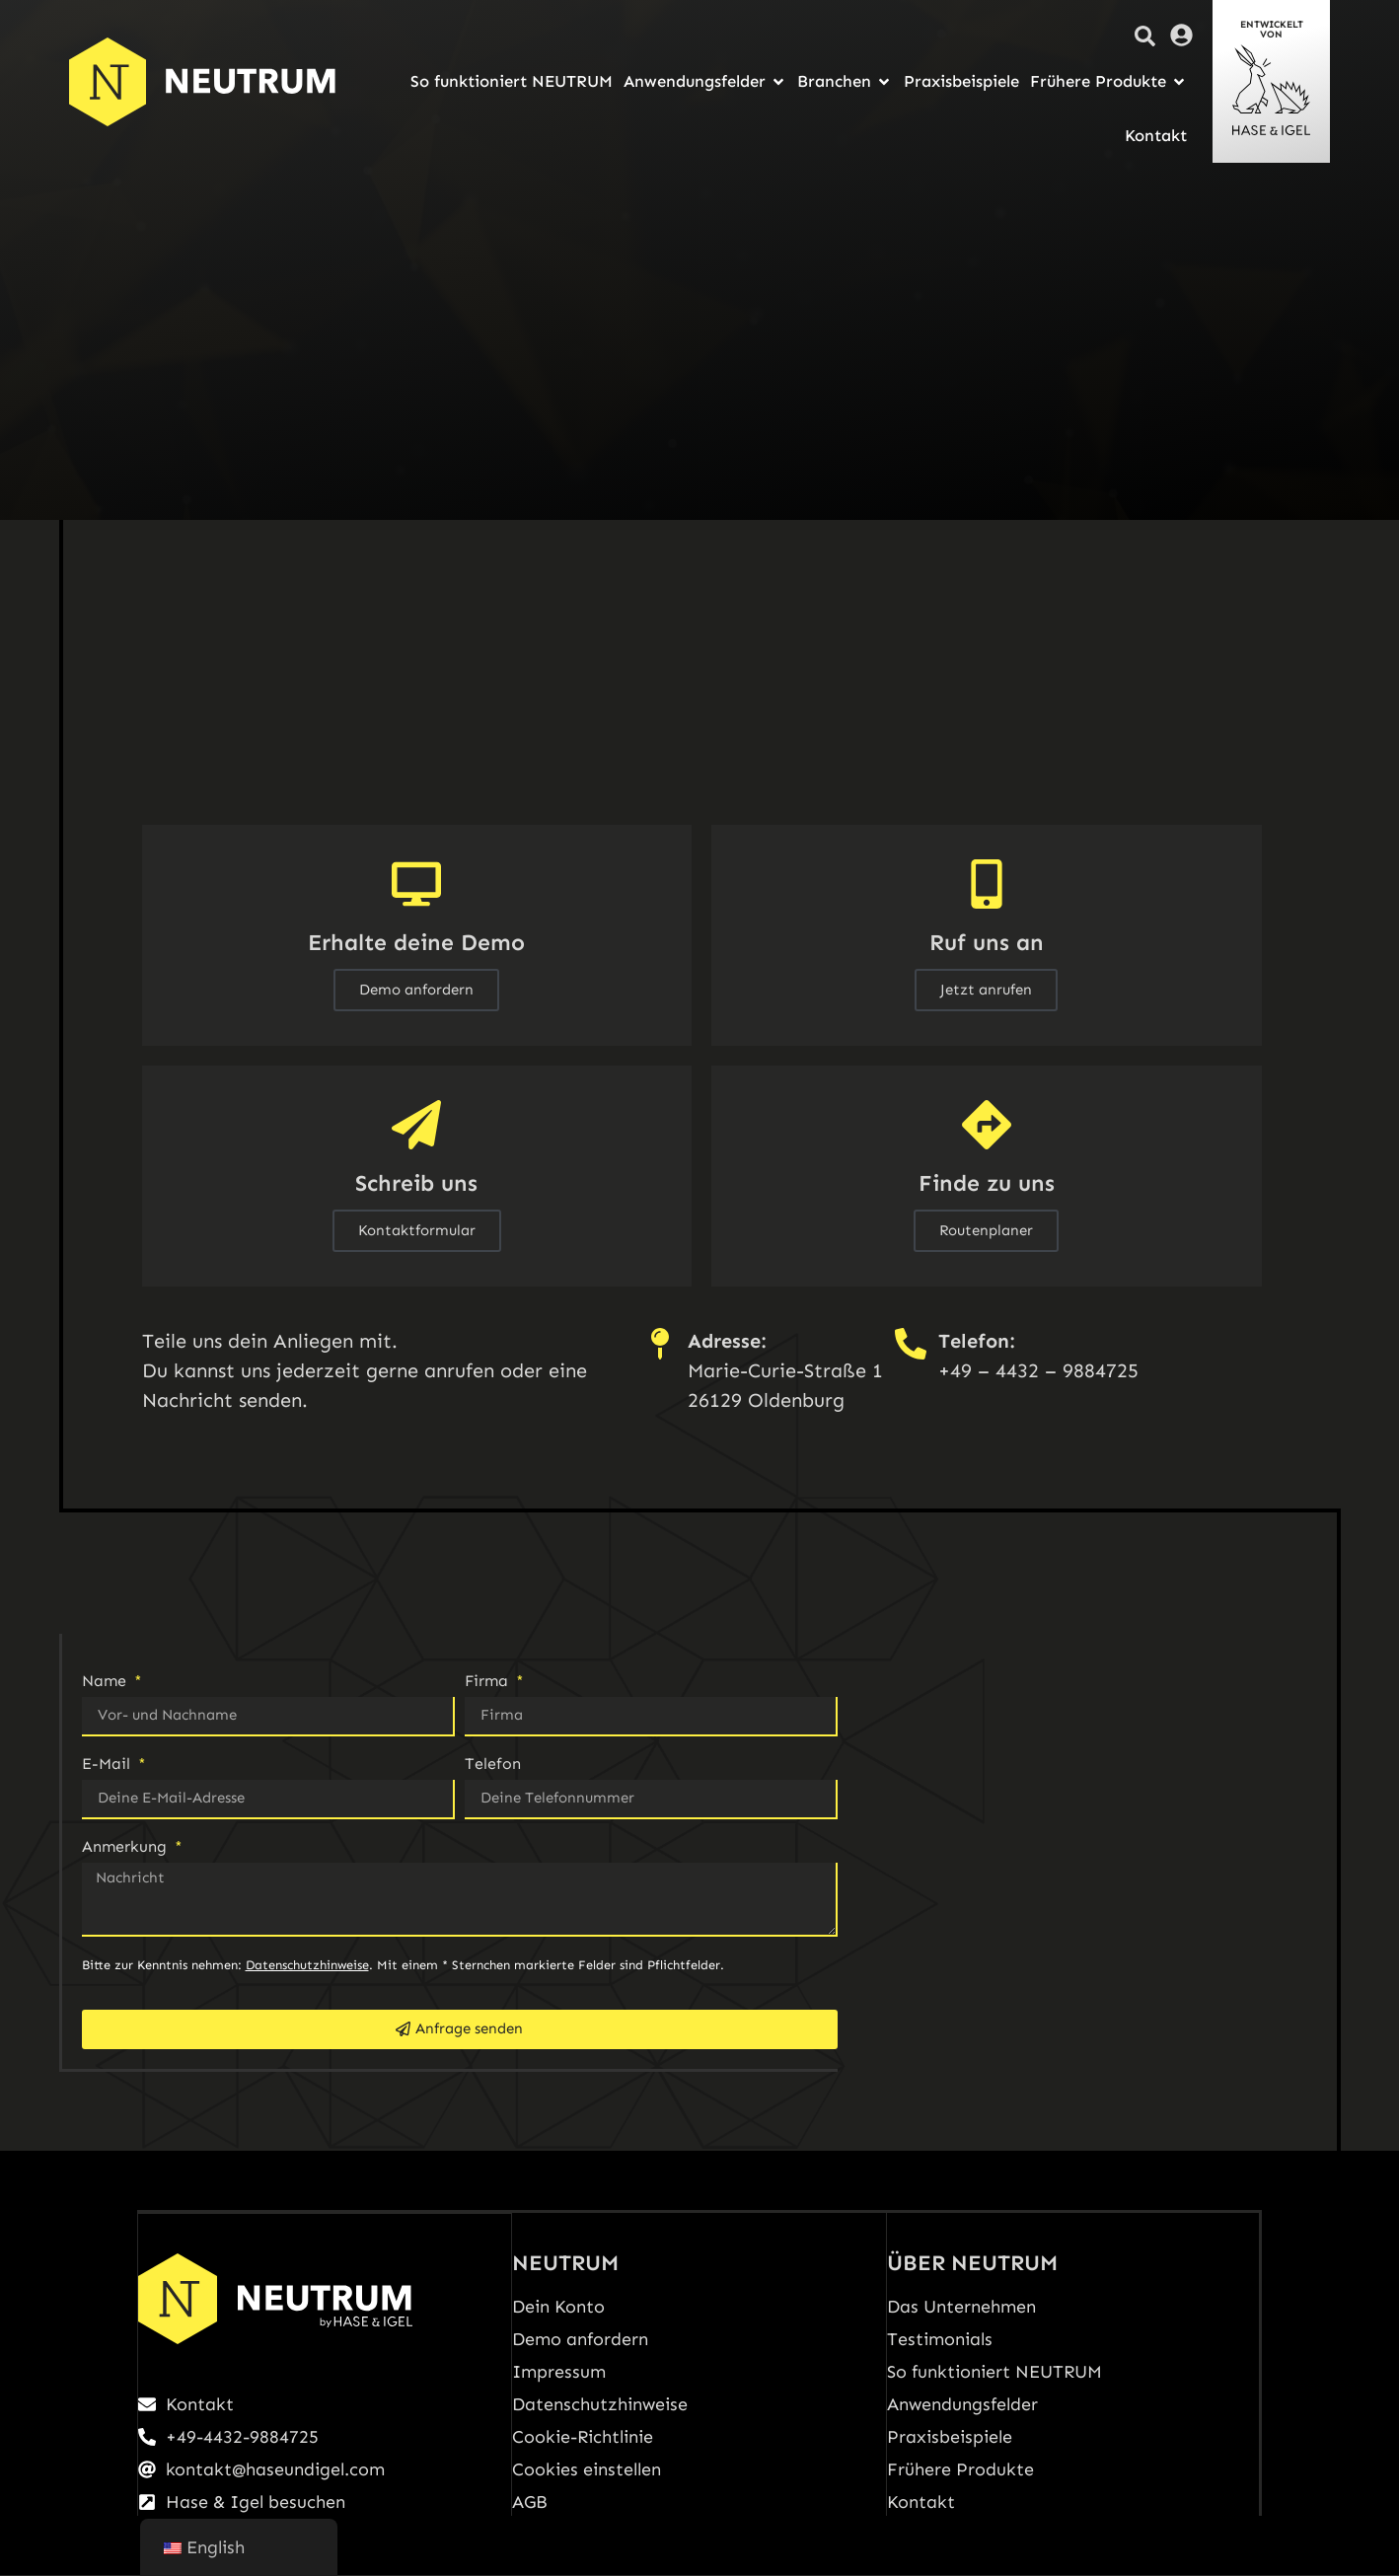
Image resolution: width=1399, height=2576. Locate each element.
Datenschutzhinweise (307, 1964)
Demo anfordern (416, 989)
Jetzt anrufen (986, 989)
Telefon (493, 1764)
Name (106, 1681)
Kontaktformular (417, 1230)
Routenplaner (986, 1230)
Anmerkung (127, 1847)
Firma (489, 1681)
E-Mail (108, 1764)
